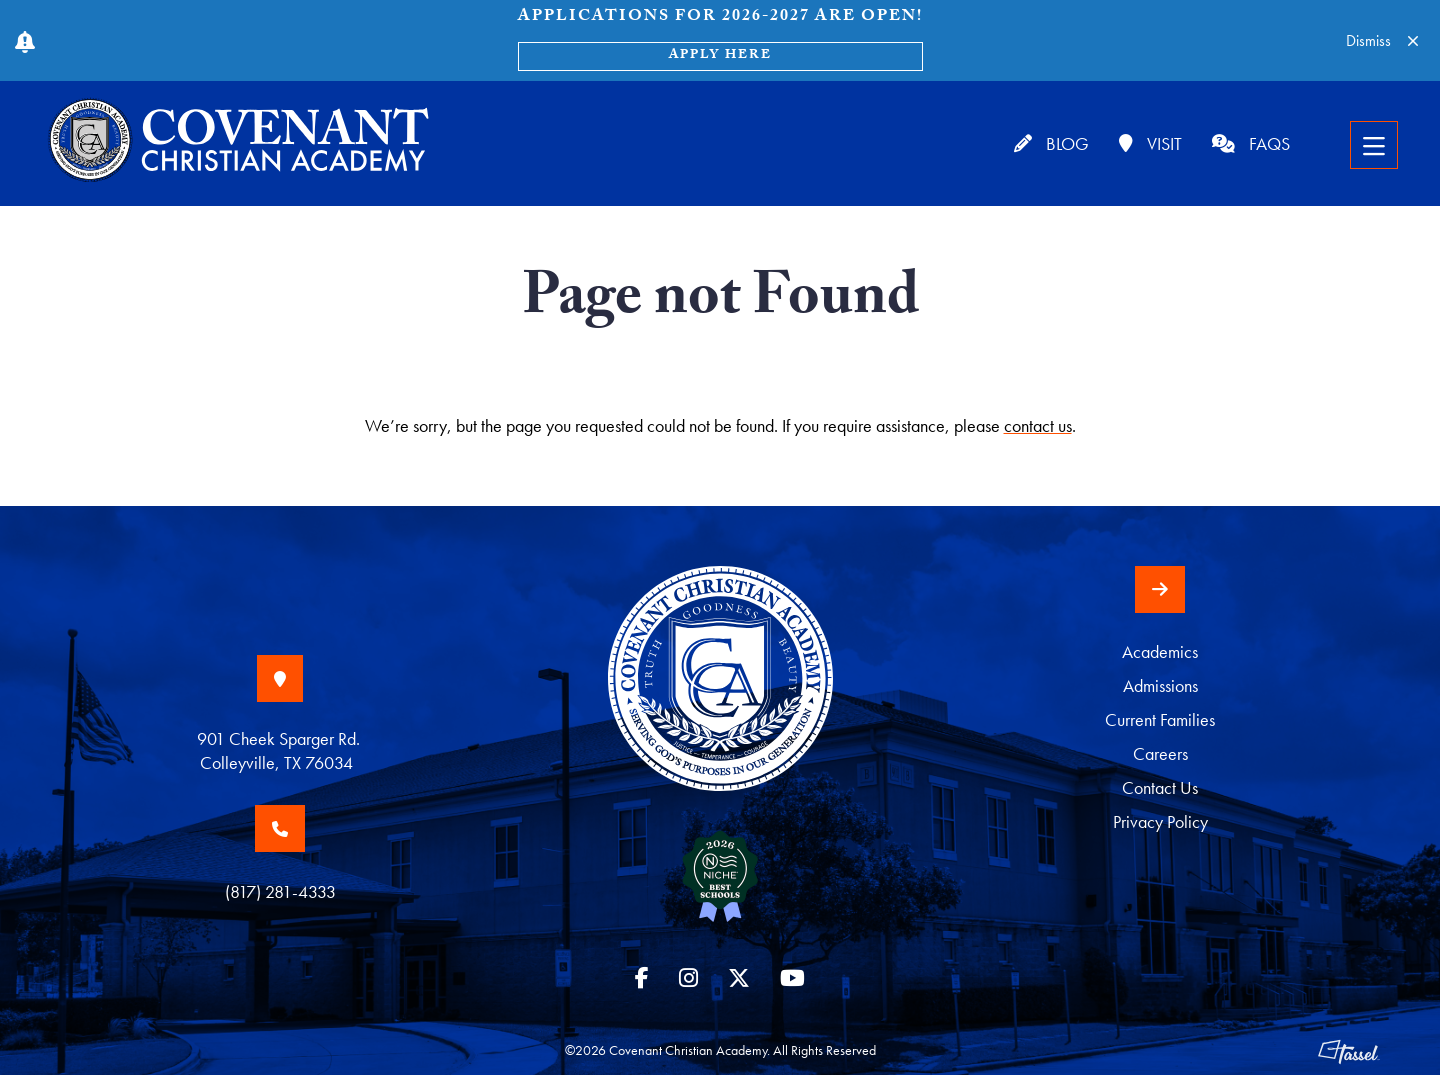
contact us (1038, 425)
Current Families (1160, 719)
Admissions (1160, 685)
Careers (1160, 753)
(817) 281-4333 (280, 891)
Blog (1051, 143)
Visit (1150, 143)
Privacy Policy (1160, 821)
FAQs (1251, 143)
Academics (1160, 651)
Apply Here (720, 56)
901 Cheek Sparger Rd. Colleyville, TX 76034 (280, 750)
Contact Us (1160, 787)
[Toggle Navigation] (1374, 145)
